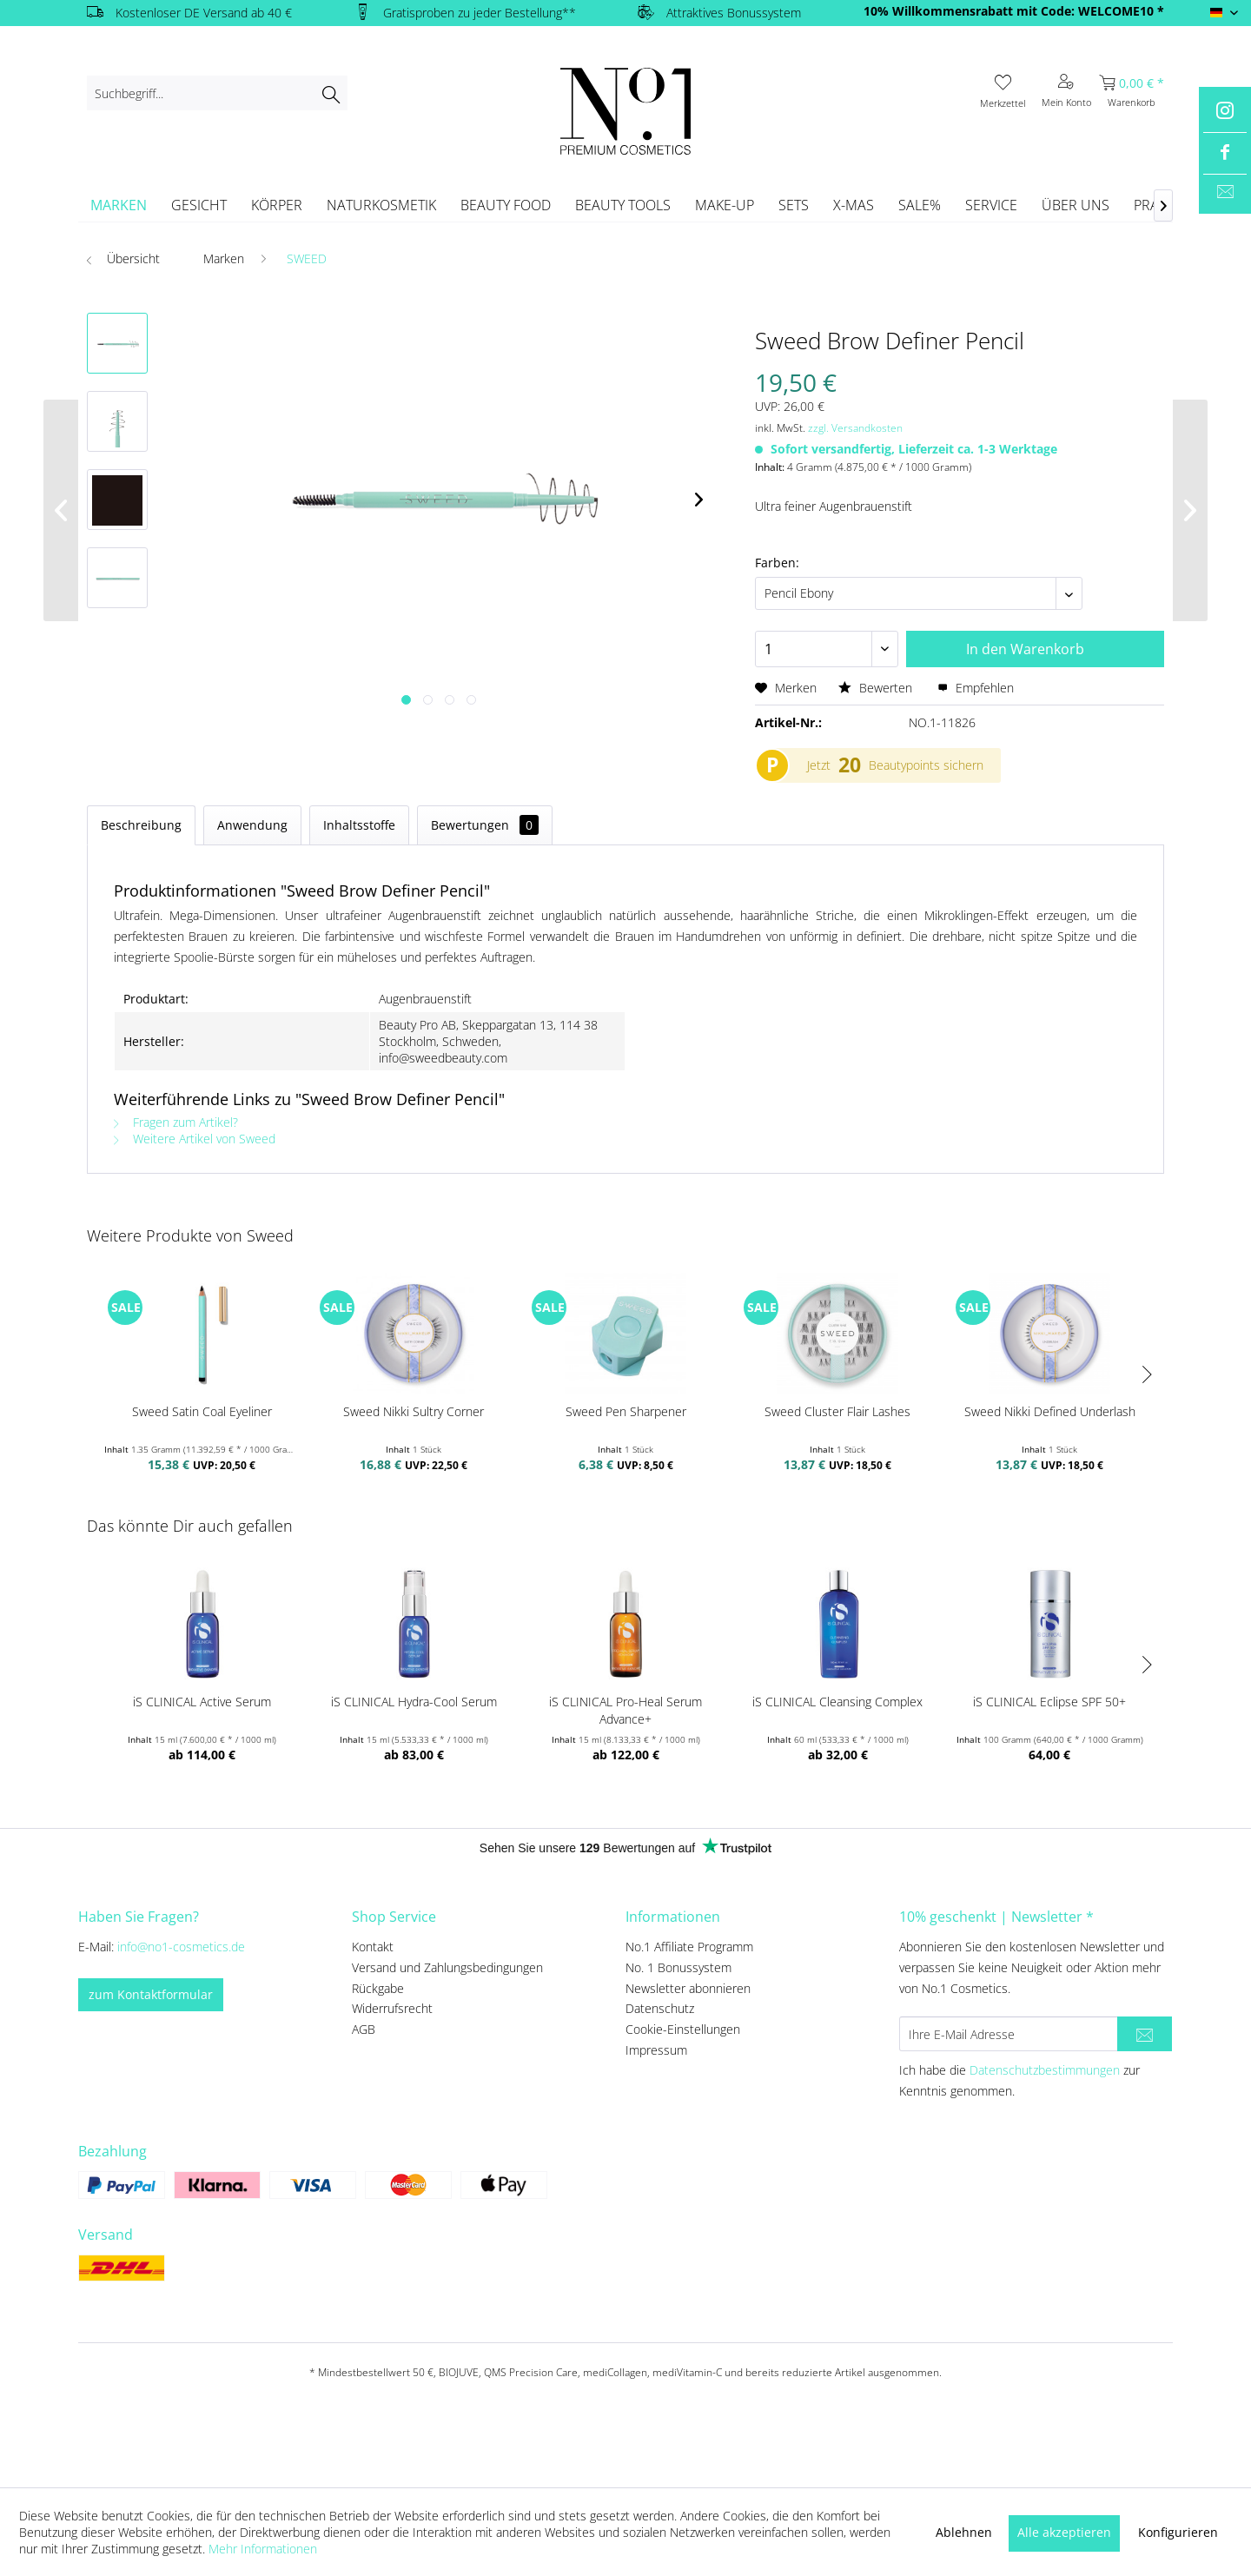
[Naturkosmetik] (381, 205)
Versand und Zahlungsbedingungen (447, 1967)
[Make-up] (724, 205)
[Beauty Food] (505, 205)
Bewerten (877, 687)
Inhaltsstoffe (359, 825)
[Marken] (118, 205)
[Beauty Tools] (623, 205)
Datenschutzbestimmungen (1045, 2070)
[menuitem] (217, 93)
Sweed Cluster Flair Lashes (837, 1411)
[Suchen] (331, 93)
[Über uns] (1075, 205)
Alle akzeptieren (1064, 2532)
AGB (363, 2029)
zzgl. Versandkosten (855, 428)
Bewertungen (485, 825)
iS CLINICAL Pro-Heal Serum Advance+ (625, 1710)
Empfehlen (975, 687)
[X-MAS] (853, 205)
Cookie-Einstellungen (683, 2029)
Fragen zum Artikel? (176, 1122)
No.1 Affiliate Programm (689, 1946)
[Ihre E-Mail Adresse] (1008, 2033)
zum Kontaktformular (151, 1994)
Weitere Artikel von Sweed (194, 1138)
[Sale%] (919, 205)
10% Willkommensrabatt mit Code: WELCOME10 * (1014, 11)
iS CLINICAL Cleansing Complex (837, 1701)
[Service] (991, 205)
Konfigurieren (1178, 2532)
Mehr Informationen (262, 2548)
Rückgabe (378, 1988)
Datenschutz (660, 2008)
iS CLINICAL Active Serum (202, 1701)
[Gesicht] (199, 205)
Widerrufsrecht (392, 2008)
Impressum (656, 2050)
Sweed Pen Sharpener (626, 1411)
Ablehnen (964, 2532)
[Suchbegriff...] (217, 93)
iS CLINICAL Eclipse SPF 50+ (1049, 1701)
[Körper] (276, 205)
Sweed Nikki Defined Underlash (1049, 1411)
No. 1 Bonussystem (678, 1967)
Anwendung (252, 825)
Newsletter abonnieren (688, 1988)
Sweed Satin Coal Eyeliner (202, 1411)
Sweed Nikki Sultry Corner (413, 1411)
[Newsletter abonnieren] (1144, 2033)
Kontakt (373, 1946)
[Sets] (793, 205)
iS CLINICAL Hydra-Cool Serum (414, 1701)
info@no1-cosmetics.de (181, 1946)
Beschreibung (141, 825)
